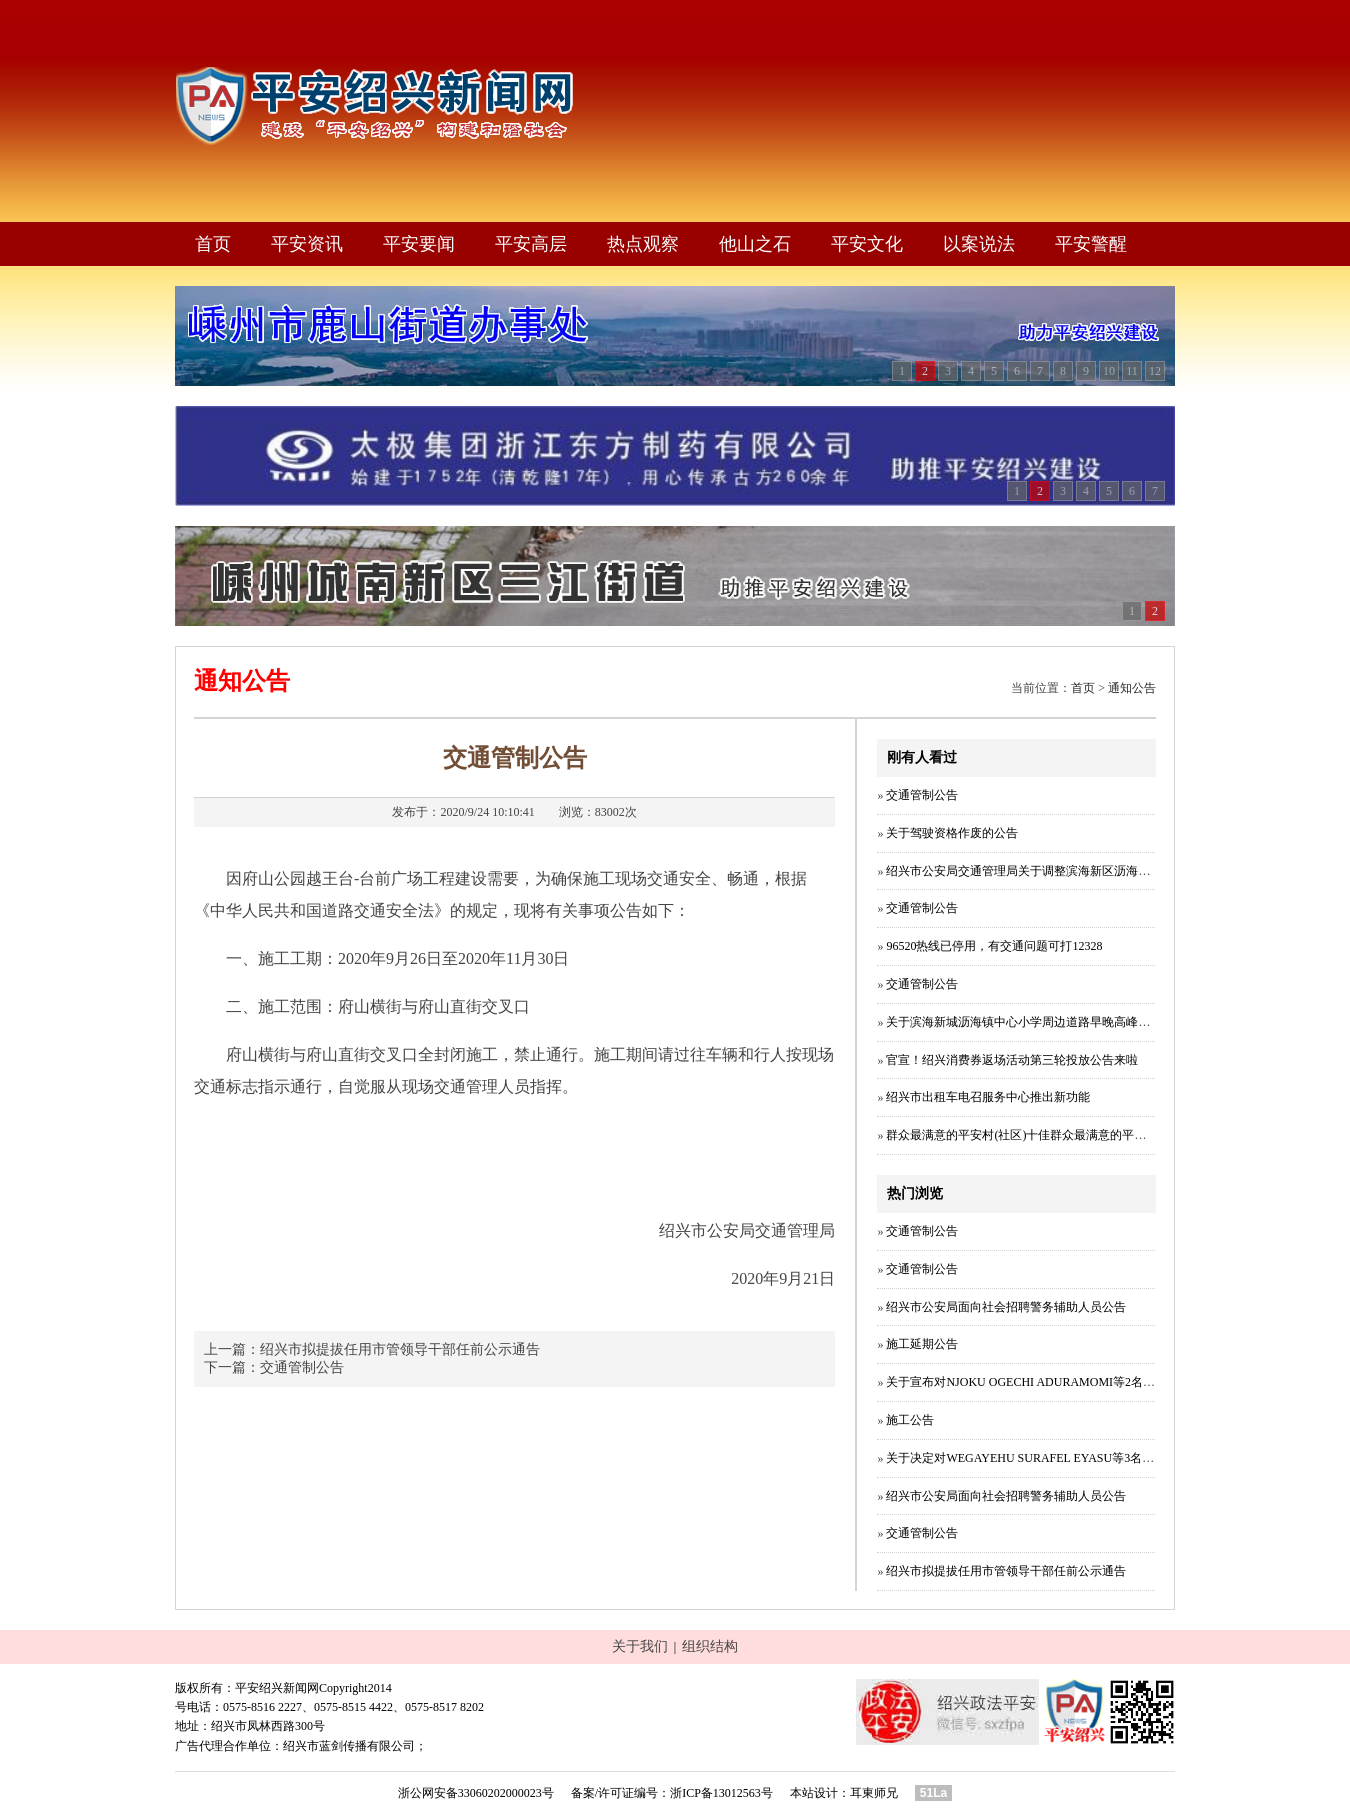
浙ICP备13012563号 (721, 1793)
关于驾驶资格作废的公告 (952, 833)
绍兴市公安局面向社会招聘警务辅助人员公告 (1006, 1307)
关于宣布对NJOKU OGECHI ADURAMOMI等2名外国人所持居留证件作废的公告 (1098, 1382)
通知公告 (1132, 688)
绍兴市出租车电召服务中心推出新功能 (988, 1097)
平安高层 (531, 244)
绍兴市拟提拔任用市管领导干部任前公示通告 (400, 1349)
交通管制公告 (302, 1367)
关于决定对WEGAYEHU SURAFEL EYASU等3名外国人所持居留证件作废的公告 (1098, 1458)
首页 (213, 244)
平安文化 (867, 244)
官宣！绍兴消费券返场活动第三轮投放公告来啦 (1012, 1060)
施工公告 (910, 1420)
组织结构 (710, 1646)
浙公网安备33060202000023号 (476, 1793)
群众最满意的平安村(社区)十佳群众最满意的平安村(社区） (1042, 1135)
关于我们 (640, 1646)
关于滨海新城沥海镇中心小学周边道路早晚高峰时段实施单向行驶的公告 (1078, 1022)
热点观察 (643, 244)
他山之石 (755, 244)
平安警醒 (1091, 244)
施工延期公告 (922, 1344)
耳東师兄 (874, 1793)
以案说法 (979, 244)
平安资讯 (307, 244)
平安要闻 (419, 244)
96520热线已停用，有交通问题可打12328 (994, 946)
